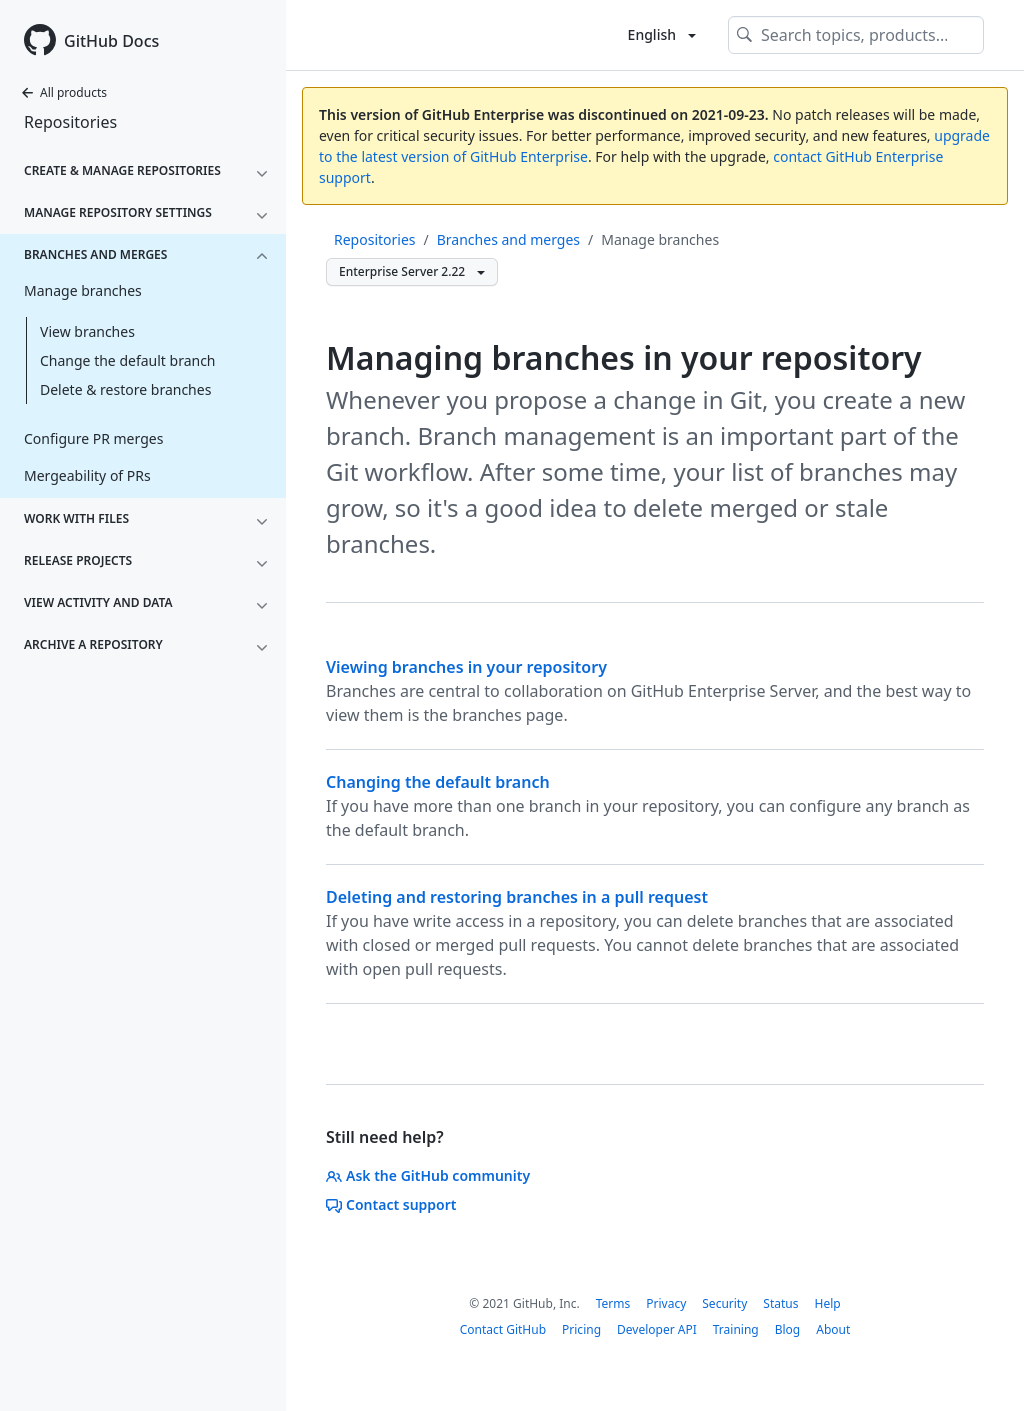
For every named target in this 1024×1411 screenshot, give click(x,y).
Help (827, 1303)
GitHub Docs (111, 41)
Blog (788, 1329)
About (833, 1329)
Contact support (391, 1204)
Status (780, 1303)
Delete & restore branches (125, 389)
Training (736, 1329)
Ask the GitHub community (428, 1175)
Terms (613, 1303)
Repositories (70, 122)
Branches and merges (508, 239)
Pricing (581, 1329)
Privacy (666, 1303)
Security (724, 1303)
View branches (87, 331)
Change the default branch (128, 360)
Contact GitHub (503, 1329)
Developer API (657, 1329)
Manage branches (660, 239)
